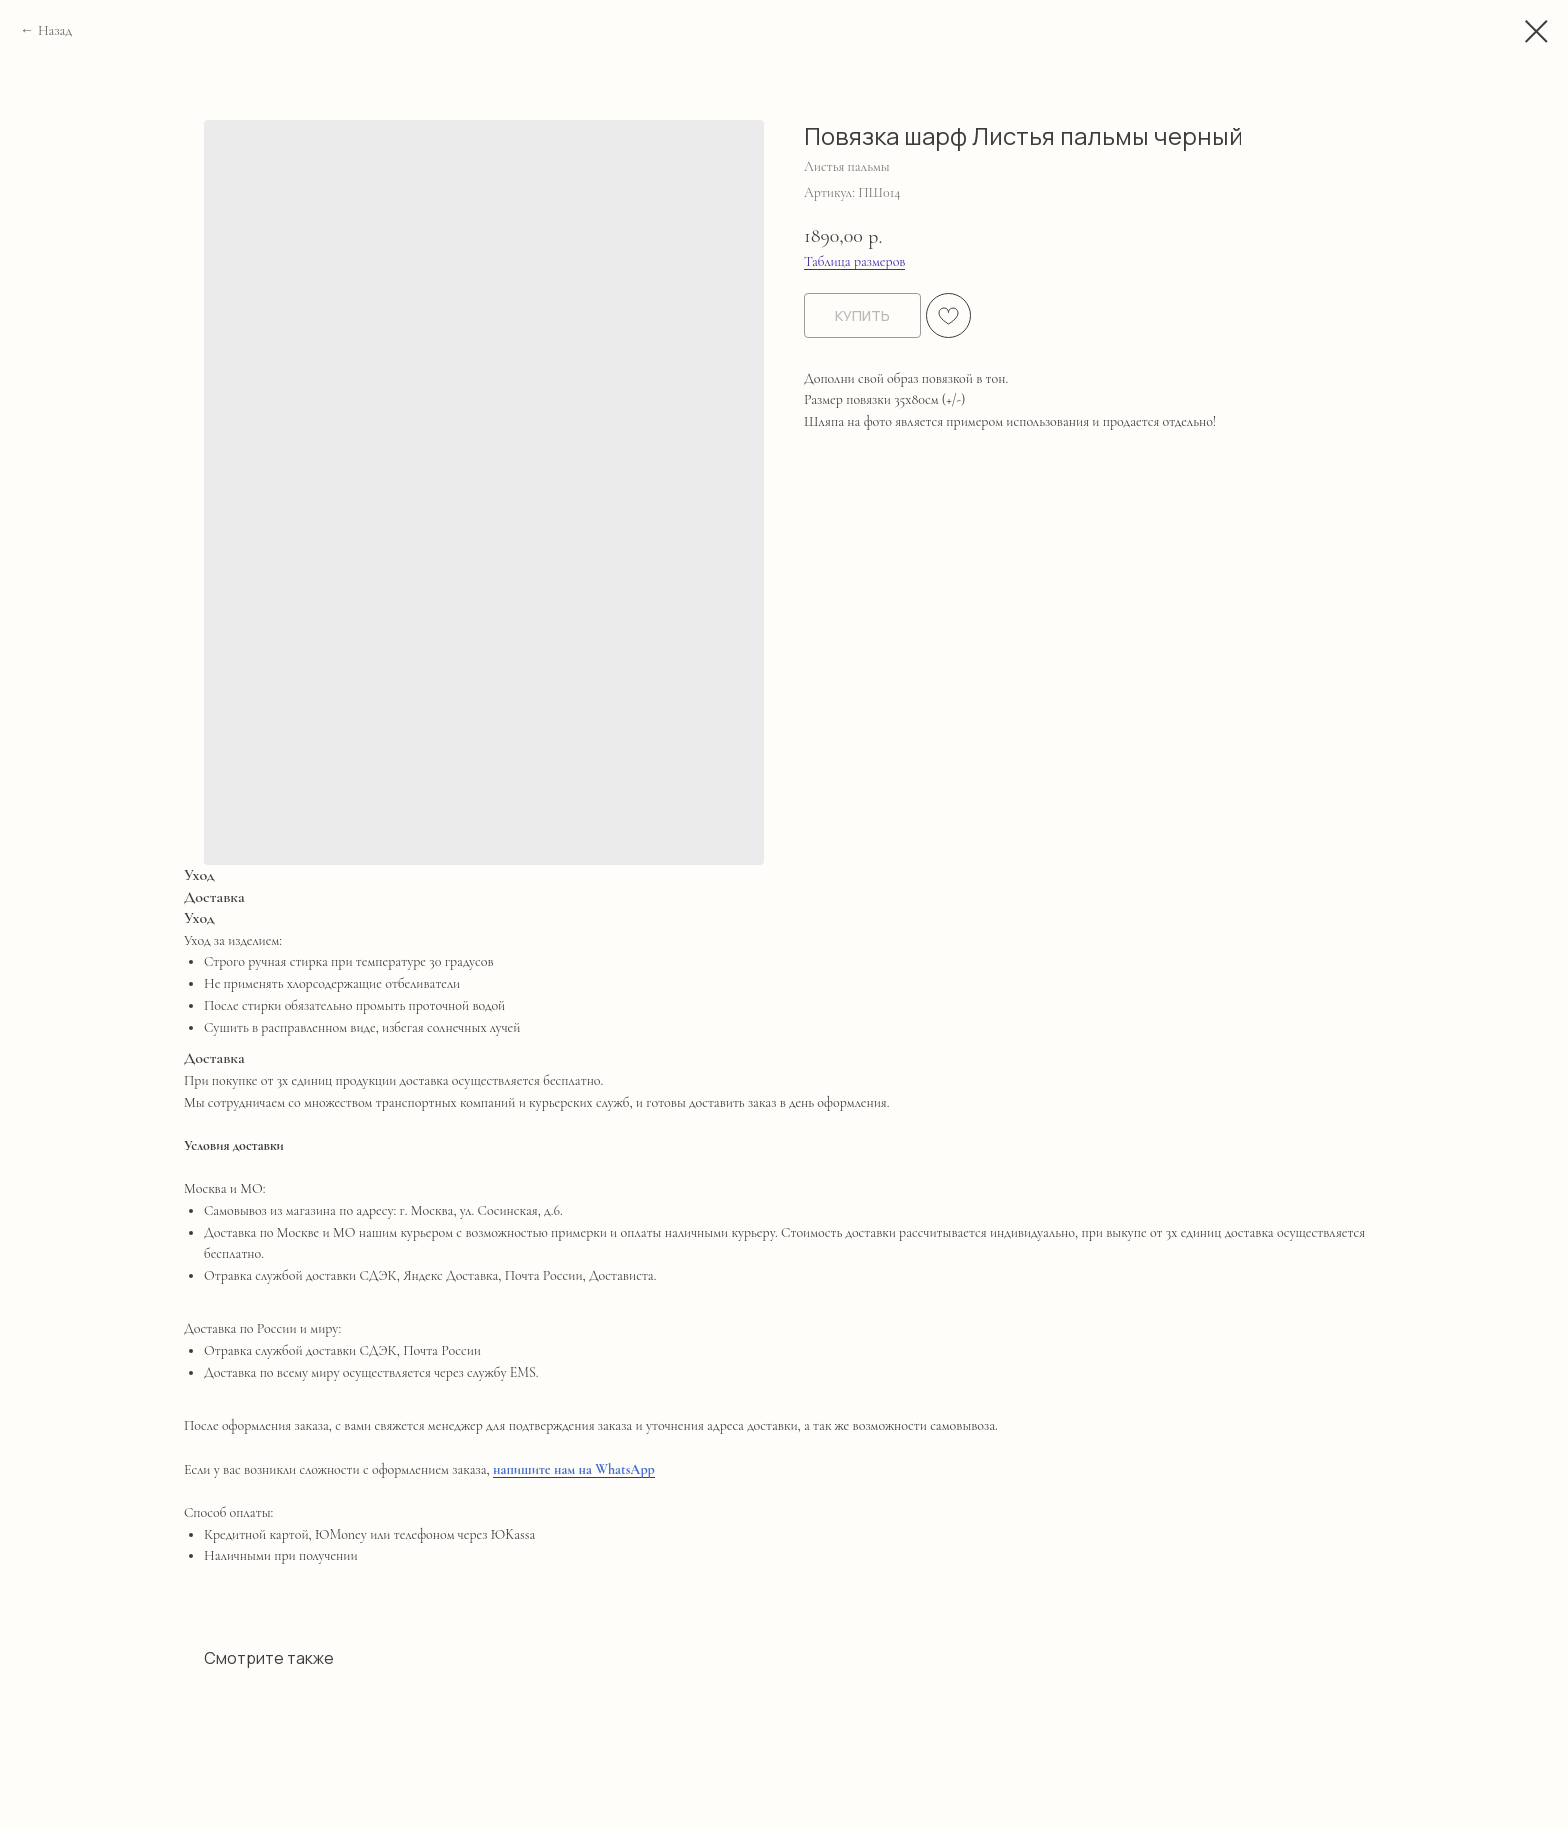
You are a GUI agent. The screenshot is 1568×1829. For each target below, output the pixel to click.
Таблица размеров (854, 261)
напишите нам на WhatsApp (574, 1469)
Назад (55, 30)
